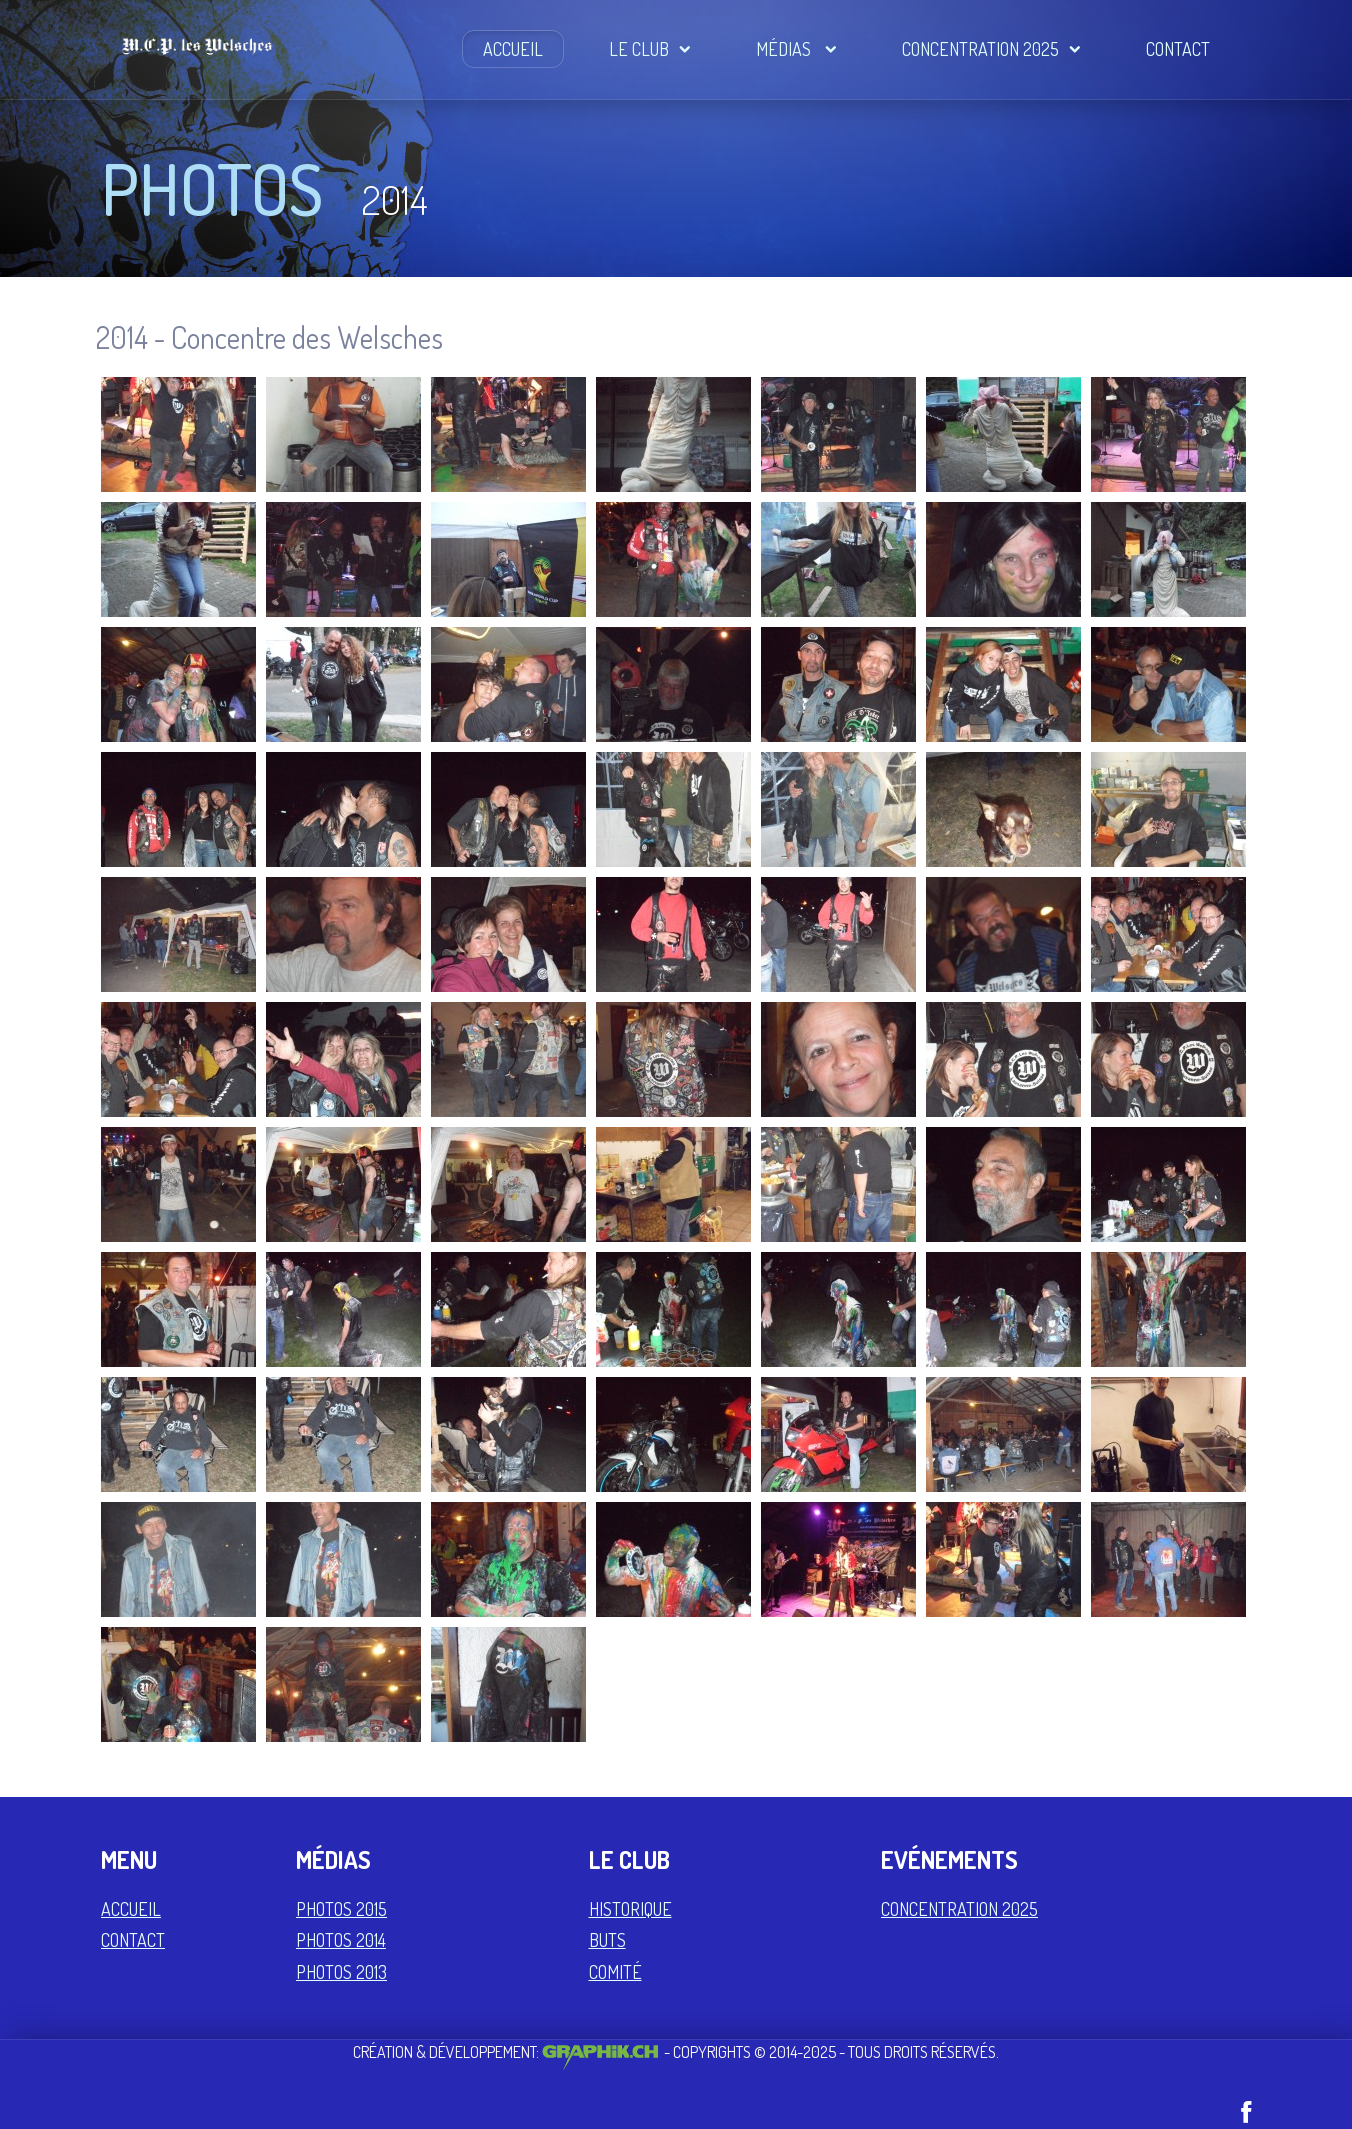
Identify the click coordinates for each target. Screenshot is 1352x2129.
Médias (796, 49)
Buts (607, 1940)
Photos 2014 (341, 1940)
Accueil (513, 49)
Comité (615, 1972)
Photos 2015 (341, 1909)
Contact (1178, 49)
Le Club (649, 49)
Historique (630, 1909)
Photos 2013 (341, 1972)
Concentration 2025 (991, 49)
